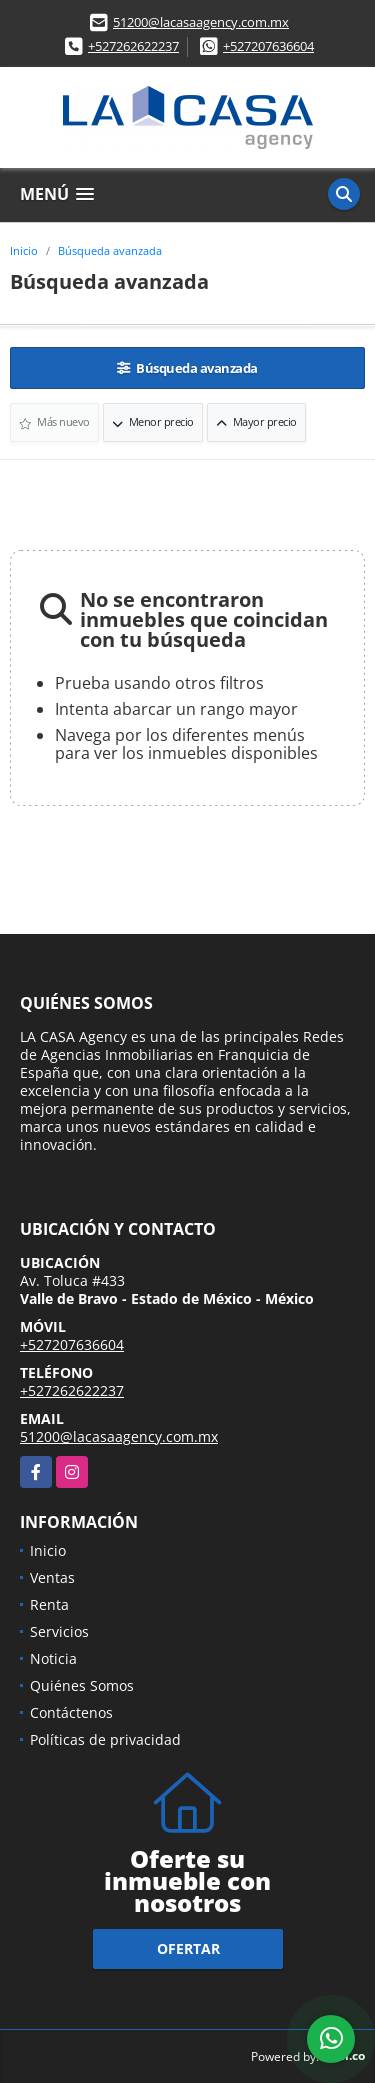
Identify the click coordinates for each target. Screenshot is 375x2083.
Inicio (24, 250)
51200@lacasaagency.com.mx (201, 22)
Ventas (52, 1577)
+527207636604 (268, 46)
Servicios (59, 1631)
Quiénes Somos (82, 1685)
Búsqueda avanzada (110, 250)
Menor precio (153, 421)
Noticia (53, 1658)
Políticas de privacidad (105, 1739)
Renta (49, 1604)
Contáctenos (71, 1712)
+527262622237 (133, 46)
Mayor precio (256, 421)
